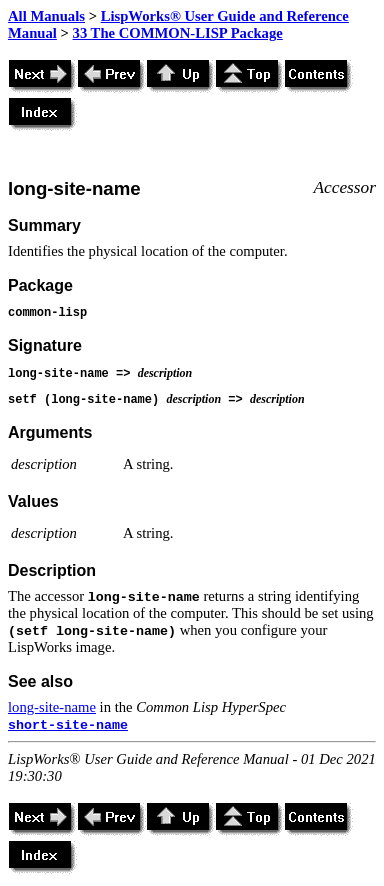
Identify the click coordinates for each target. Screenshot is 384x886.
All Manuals (46, 16)
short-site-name (68, 725)
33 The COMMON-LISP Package (178, 33)
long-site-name (52, 707)
